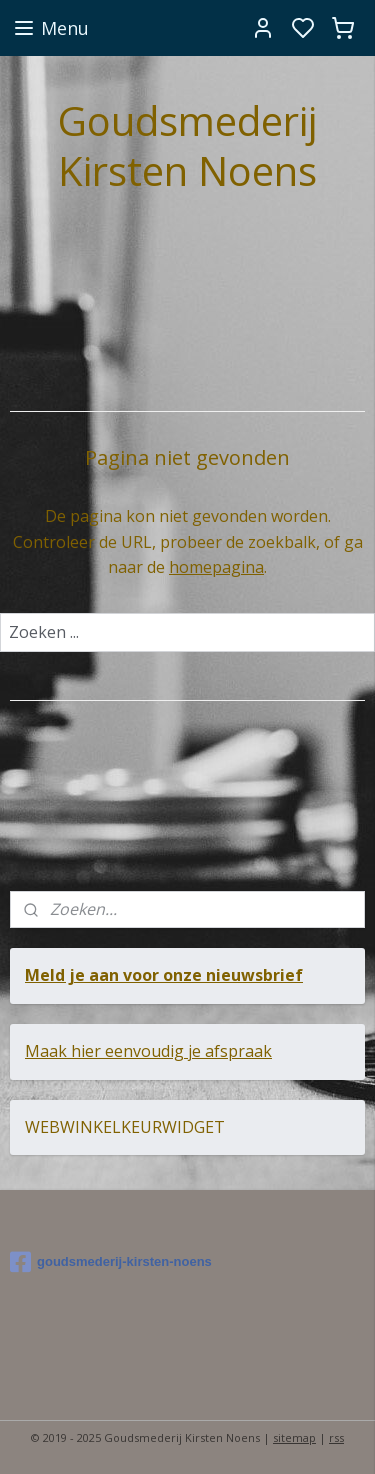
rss (336, 1437)
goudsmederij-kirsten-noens (111, 1262)
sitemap (294, 1437)
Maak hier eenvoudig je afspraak (148, 1051)
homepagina (216, 567)
